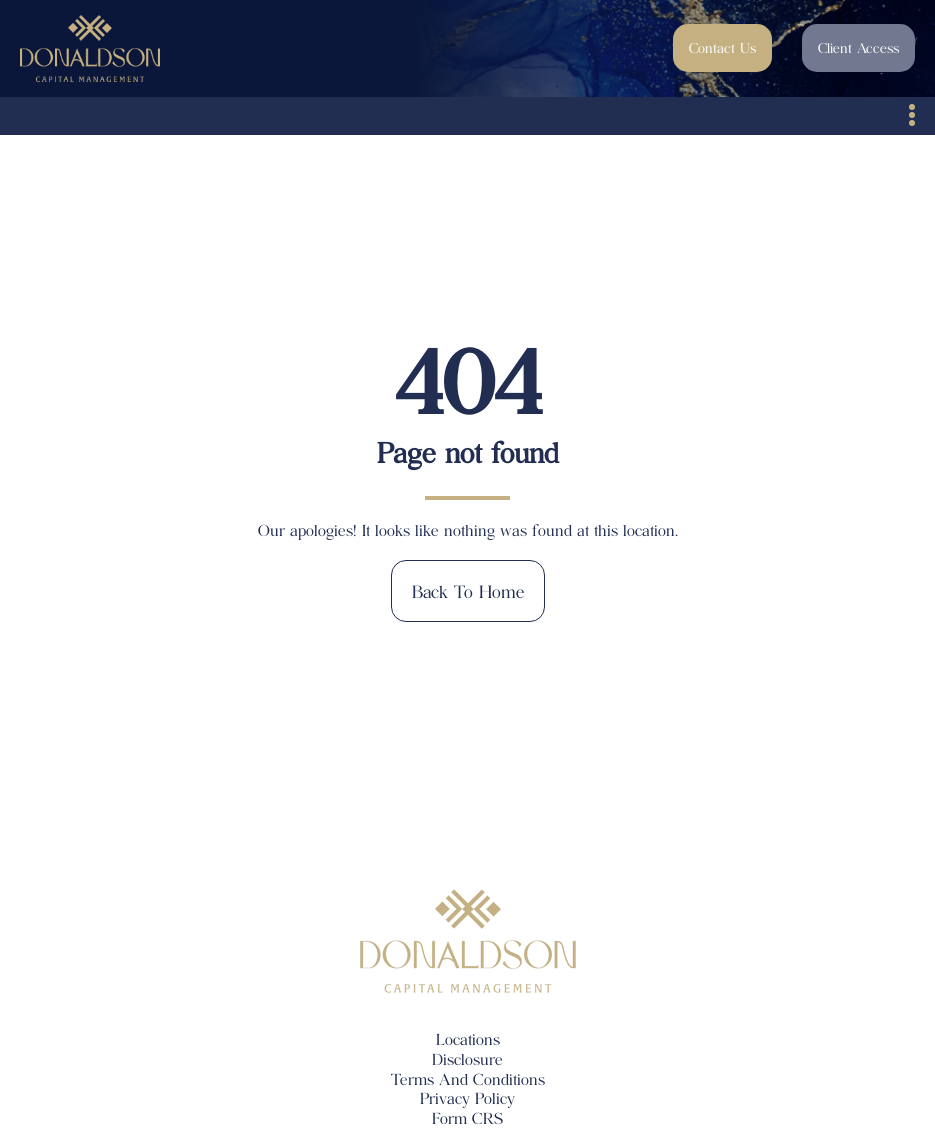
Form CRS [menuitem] (467, 1117)
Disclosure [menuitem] (467, 1058)
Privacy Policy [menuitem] (467, 1097)
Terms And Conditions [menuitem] (468, 1078)
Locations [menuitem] (468, 1038)
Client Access (858, 47)
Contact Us (722, 47)
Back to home (468, 591)
